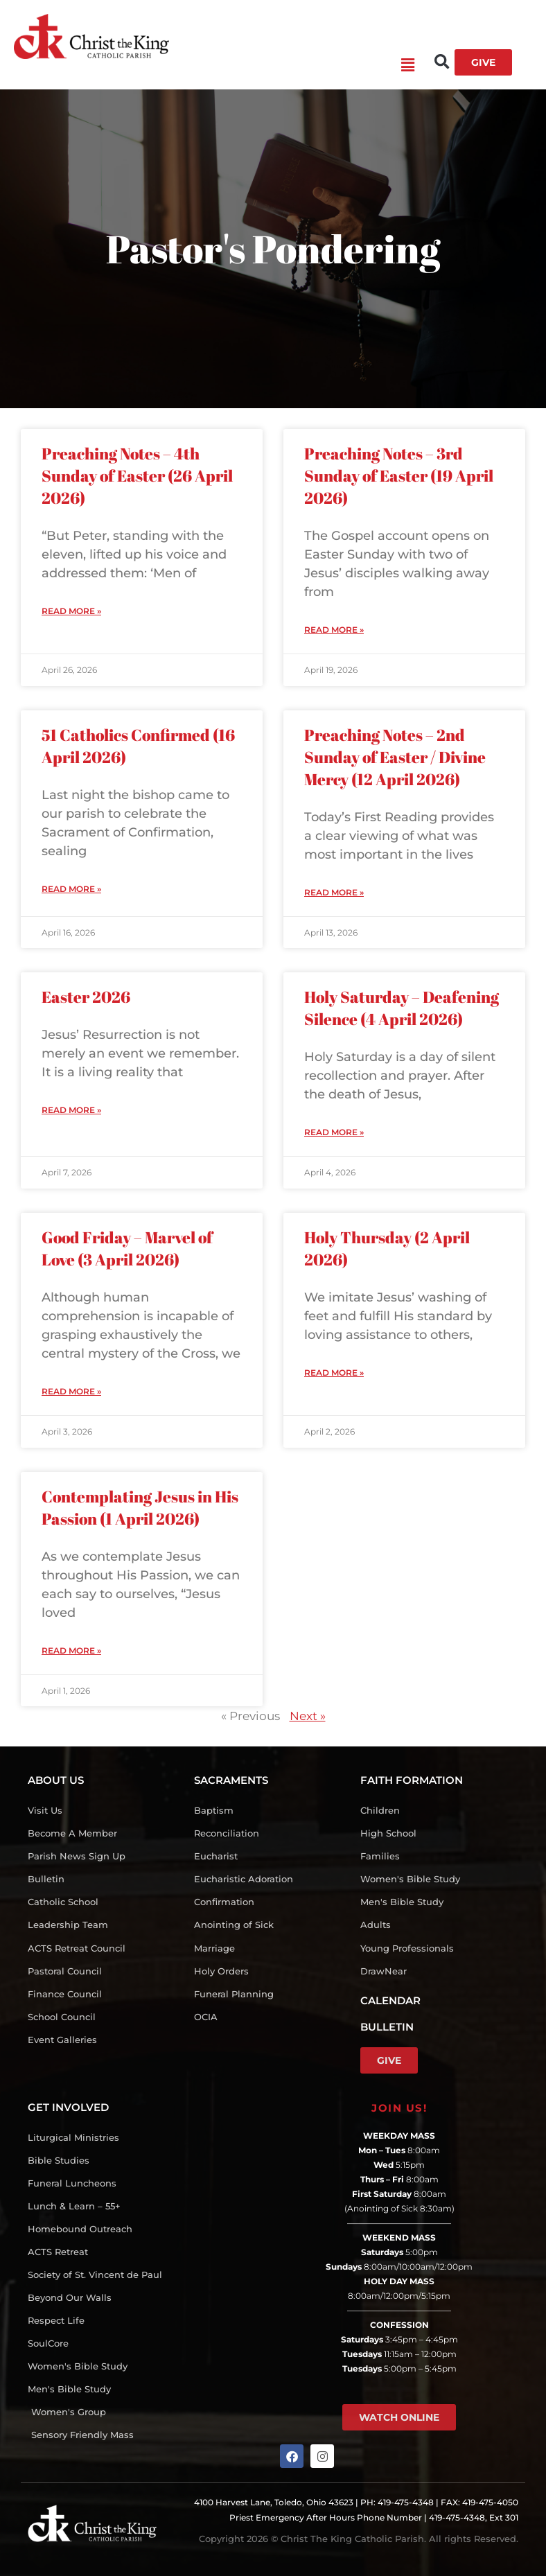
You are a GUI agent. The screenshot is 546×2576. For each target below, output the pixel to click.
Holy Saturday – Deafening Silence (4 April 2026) (401, 1008)
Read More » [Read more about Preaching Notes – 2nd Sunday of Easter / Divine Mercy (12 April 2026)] (334, 892)
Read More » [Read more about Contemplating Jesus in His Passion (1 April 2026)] (71, 1650)
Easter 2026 (86, 997)
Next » (308, 1716)
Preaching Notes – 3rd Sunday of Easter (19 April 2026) (398, 476)
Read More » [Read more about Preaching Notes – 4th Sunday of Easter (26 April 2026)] (71, 611)
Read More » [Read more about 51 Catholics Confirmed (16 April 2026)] (71, 889)
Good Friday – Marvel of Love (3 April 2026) (127, 1248)
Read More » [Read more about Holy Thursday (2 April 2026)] (334, 1372)
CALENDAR (390, 2000)
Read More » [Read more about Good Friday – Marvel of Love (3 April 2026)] (71, 1391)
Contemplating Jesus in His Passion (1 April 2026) (140, 1508)
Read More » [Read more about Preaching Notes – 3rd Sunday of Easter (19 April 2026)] (334, 629)
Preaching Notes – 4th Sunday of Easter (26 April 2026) (137, 476)
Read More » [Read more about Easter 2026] (71, 1110)
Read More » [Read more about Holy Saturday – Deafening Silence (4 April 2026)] (334, 1132)
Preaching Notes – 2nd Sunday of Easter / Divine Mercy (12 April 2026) (395, 757)
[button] (291, 66)
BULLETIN (387, 2026)
